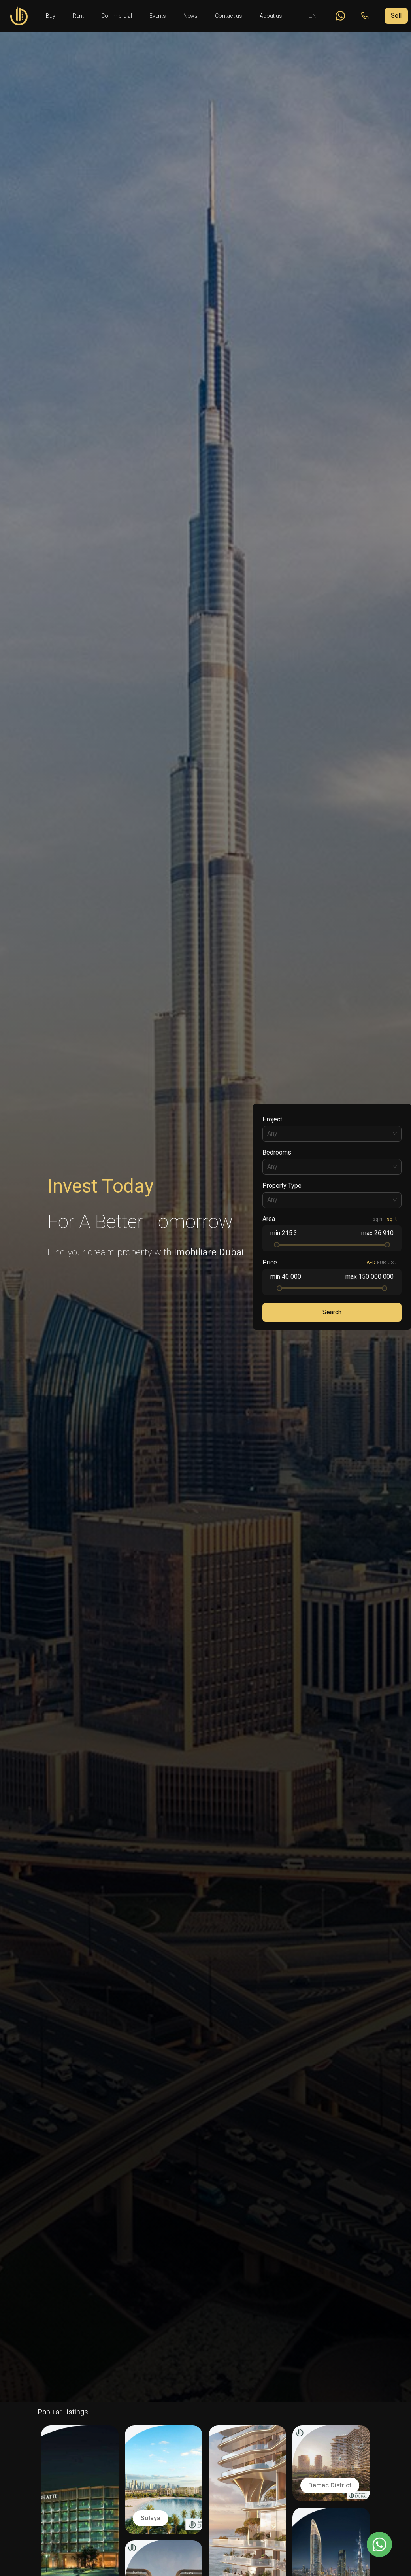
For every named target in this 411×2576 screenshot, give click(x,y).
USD (392, 1262)
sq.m (378, 1219)
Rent (78, 16)
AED (370, 1262)
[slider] (277, 1245)
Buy (50, 16)
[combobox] (332, 1133)
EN (313, 15)
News (190, 16)
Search (331, 1312)
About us (271, 16)
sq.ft (392, 1219)
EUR (381, 1262)
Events (157, 16)
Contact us (228, 16)
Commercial (116, 16)
